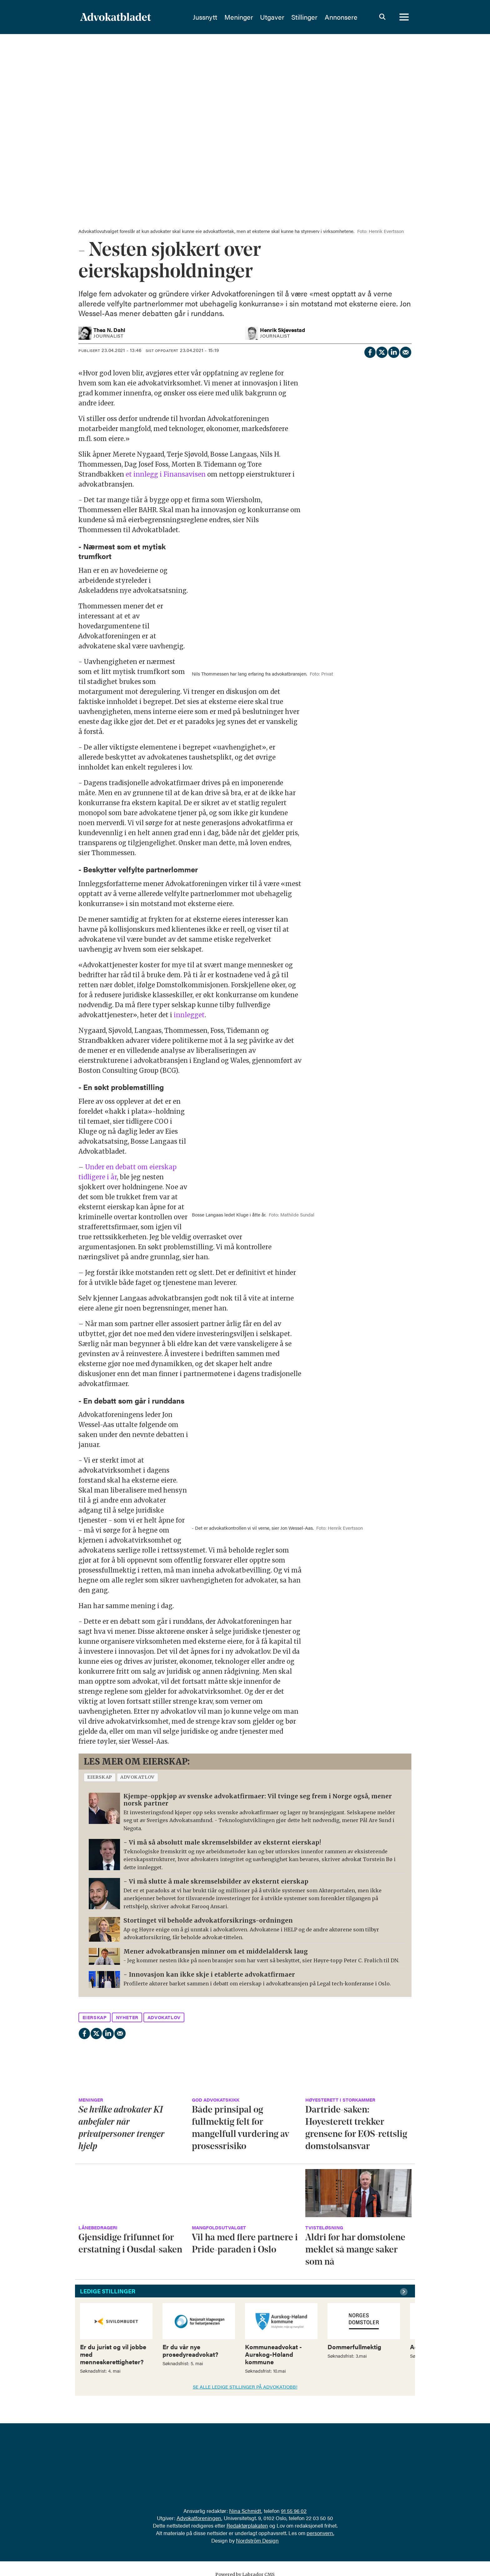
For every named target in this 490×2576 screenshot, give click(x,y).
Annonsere (341, 17)
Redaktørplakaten (247, 2525)
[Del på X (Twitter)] (381, 351)
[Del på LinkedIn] (393, 351)
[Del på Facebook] (369, 351)
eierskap (99, 1777)
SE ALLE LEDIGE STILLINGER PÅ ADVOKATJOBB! (245, 2386)
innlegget (189, 1015)
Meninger (238, 17)
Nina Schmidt (245, 2510)
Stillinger (304, 17)
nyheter (127, 2017)
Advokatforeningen (199, 2518)
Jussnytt (205, 17)
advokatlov (137, 1777)
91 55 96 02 (294, 2510)
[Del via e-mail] (405, 351)
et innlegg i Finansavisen (166, 474)
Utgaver (272, 17)
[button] (405, 2292)
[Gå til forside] (115, 17)
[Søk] (382, 17)
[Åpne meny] (404, 17)
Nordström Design (257, 2540)
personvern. (320, 2533)
